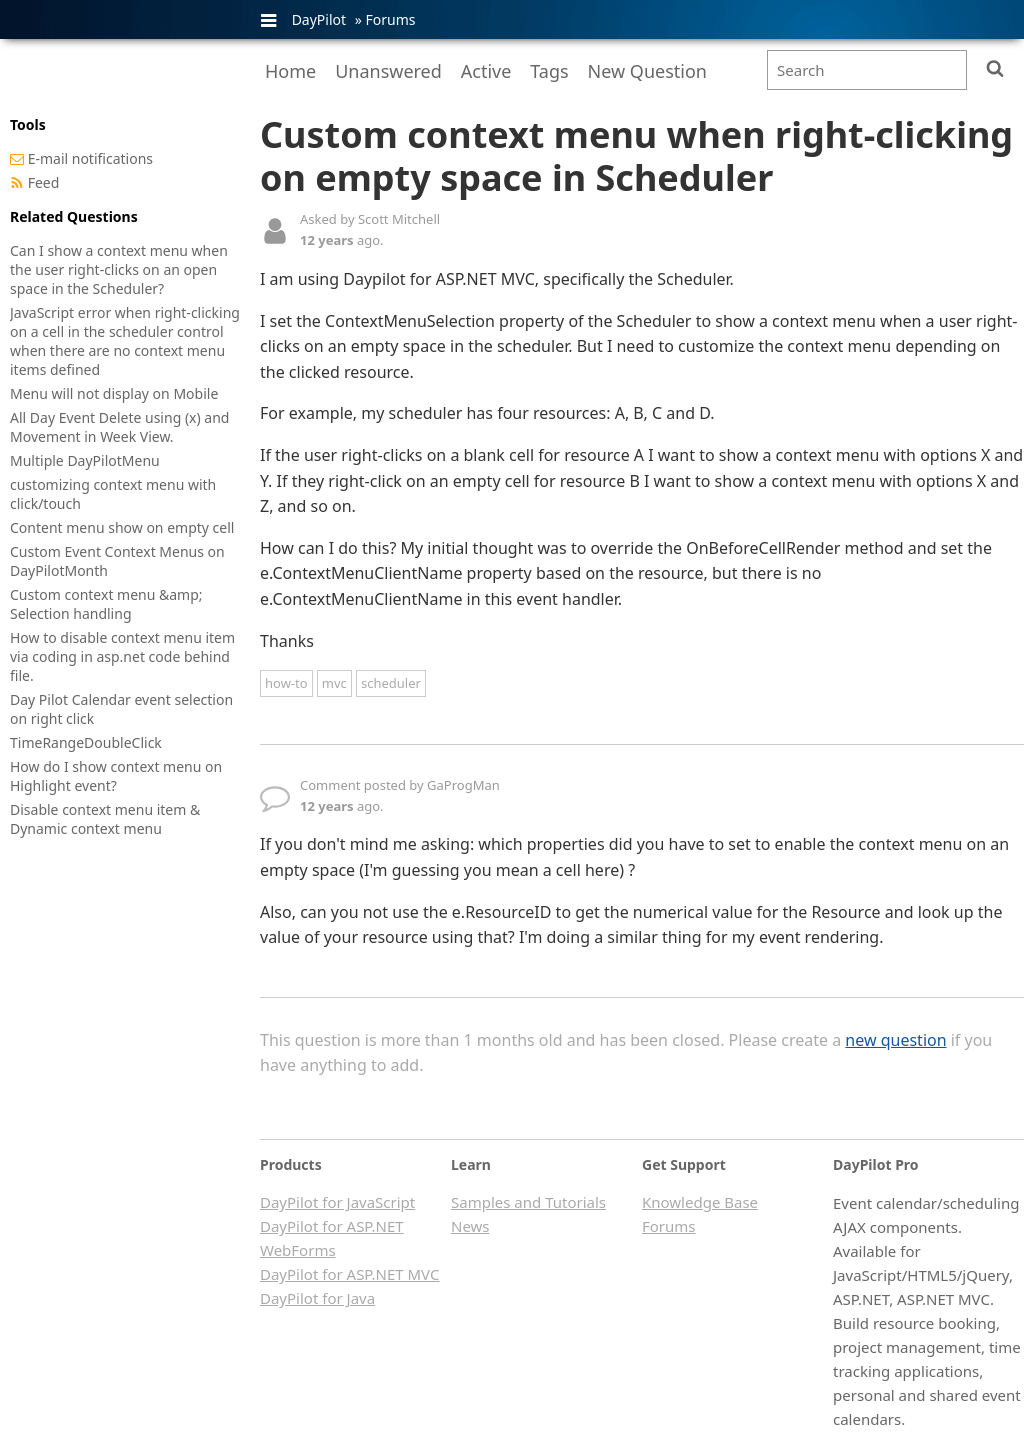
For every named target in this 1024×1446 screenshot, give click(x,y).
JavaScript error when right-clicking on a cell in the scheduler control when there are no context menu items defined (125, 341)
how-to (286, 683)
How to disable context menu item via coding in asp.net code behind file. (122, 656)
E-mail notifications (90, 158)
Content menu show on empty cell (122, 527)
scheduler (391, 683)
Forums (390, 19)
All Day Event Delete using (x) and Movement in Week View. (119, 427)
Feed (44, 182)
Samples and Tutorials (528, 1202)
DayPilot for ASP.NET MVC (349, 1274)
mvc (334, 683)
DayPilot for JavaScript (337, 1202)
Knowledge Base (700, 1202)
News (470, 1226)
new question (895, 1040)
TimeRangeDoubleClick (86, 742)
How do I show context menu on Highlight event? (116, 776)
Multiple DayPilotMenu (85, 460)
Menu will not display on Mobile (114, 393)
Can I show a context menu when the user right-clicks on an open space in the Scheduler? (119, 269)
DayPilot (319, 19)
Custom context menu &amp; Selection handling (106, 604)
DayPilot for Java (317, 1298)
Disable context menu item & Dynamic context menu (105, 819)
